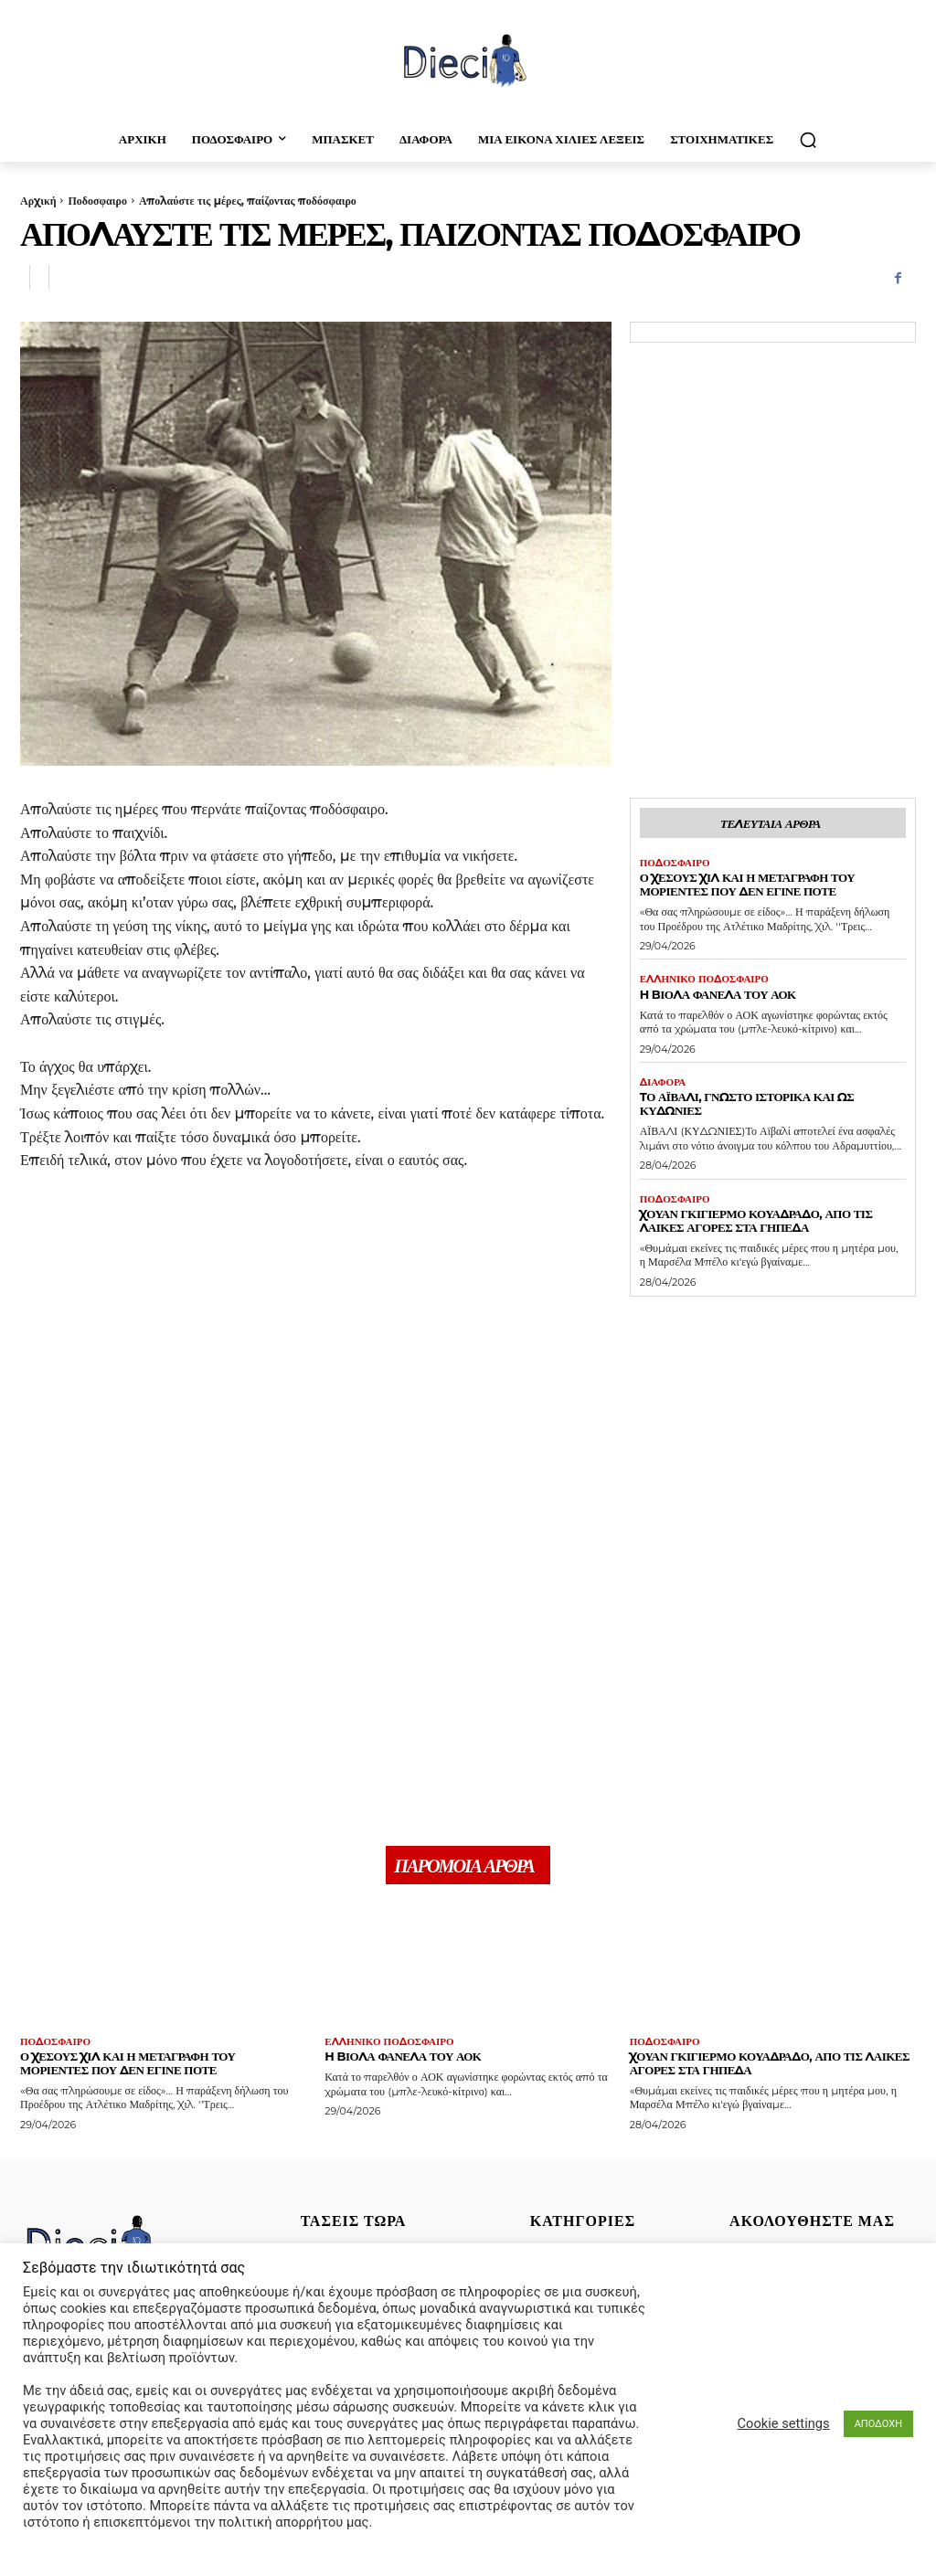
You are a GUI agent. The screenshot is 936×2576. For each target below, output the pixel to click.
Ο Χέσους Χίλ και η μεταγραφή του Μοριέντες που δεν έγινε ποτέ (747, 884)
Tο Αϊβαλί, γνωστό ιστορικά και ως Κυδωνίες (747, 1103)
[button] (808, 140)
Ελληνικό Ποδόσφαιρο (704, 979)
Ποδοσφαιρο (97, 200)
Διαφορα (663, 1082)
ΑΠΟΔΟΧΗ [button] (878, 2424)
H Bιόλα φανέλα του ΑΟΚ (718, 994)
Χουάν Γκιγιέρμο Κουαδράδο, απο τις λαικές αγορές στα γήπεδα (756, 1220)
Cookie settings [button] (784, 2423)
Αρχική (38, 200)
